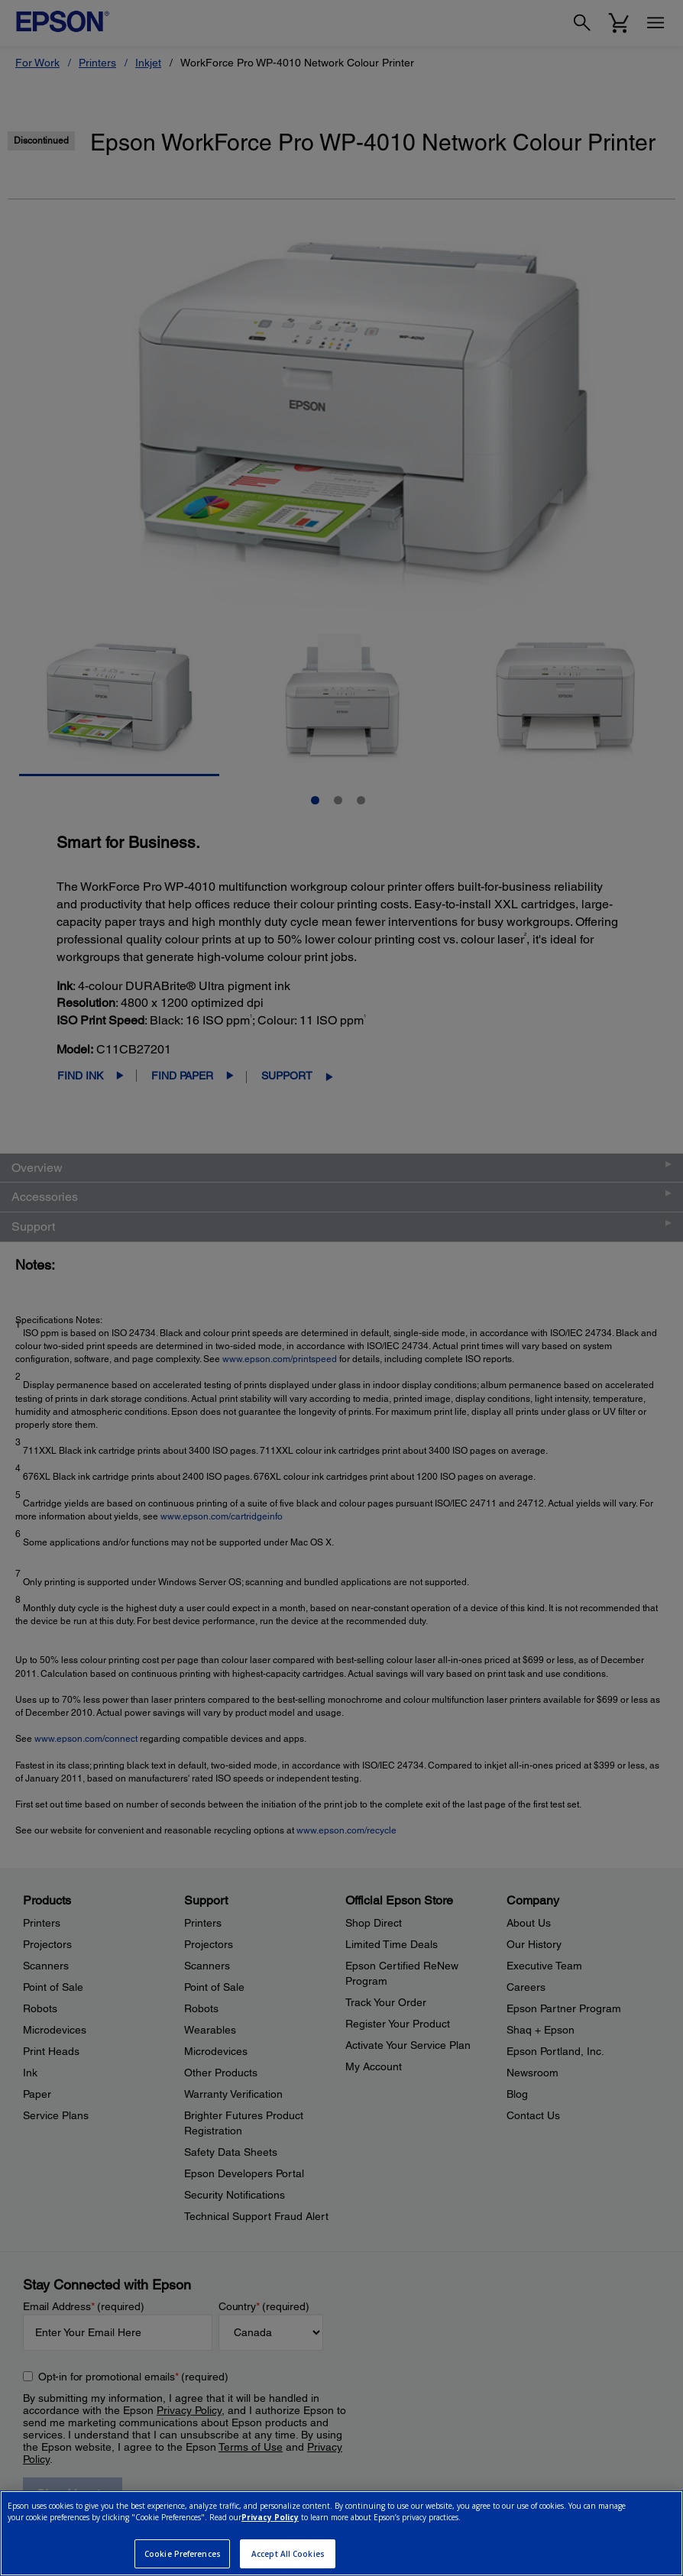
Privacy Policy (270, 2517)
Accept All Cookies (288, 2553)
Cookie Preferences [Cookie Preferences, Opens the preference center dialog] (182, 2553)
